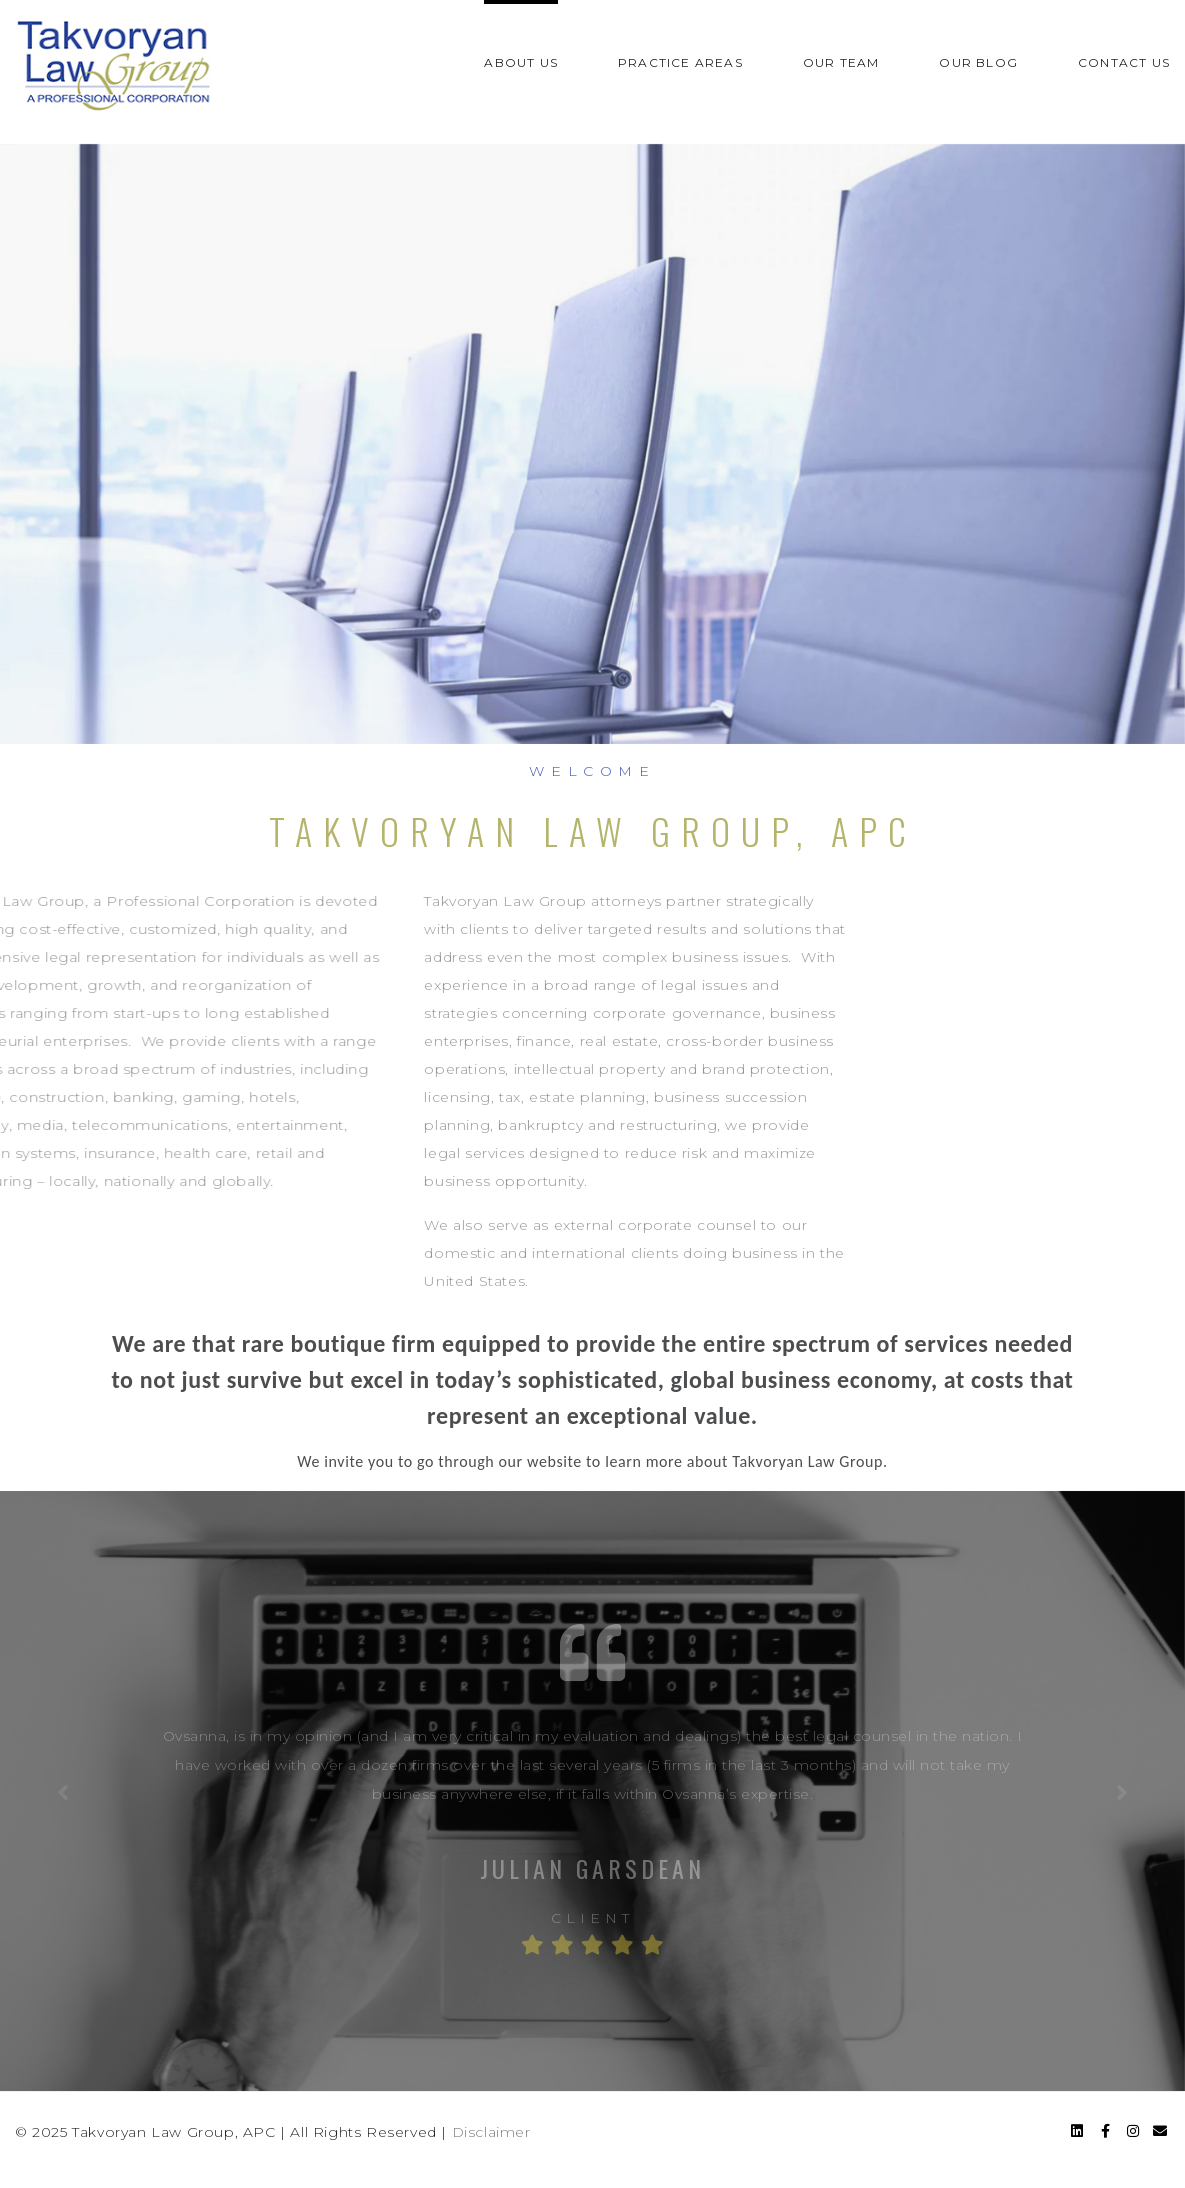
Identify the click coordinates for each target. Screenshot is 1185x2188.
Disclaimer (491, 2132)
